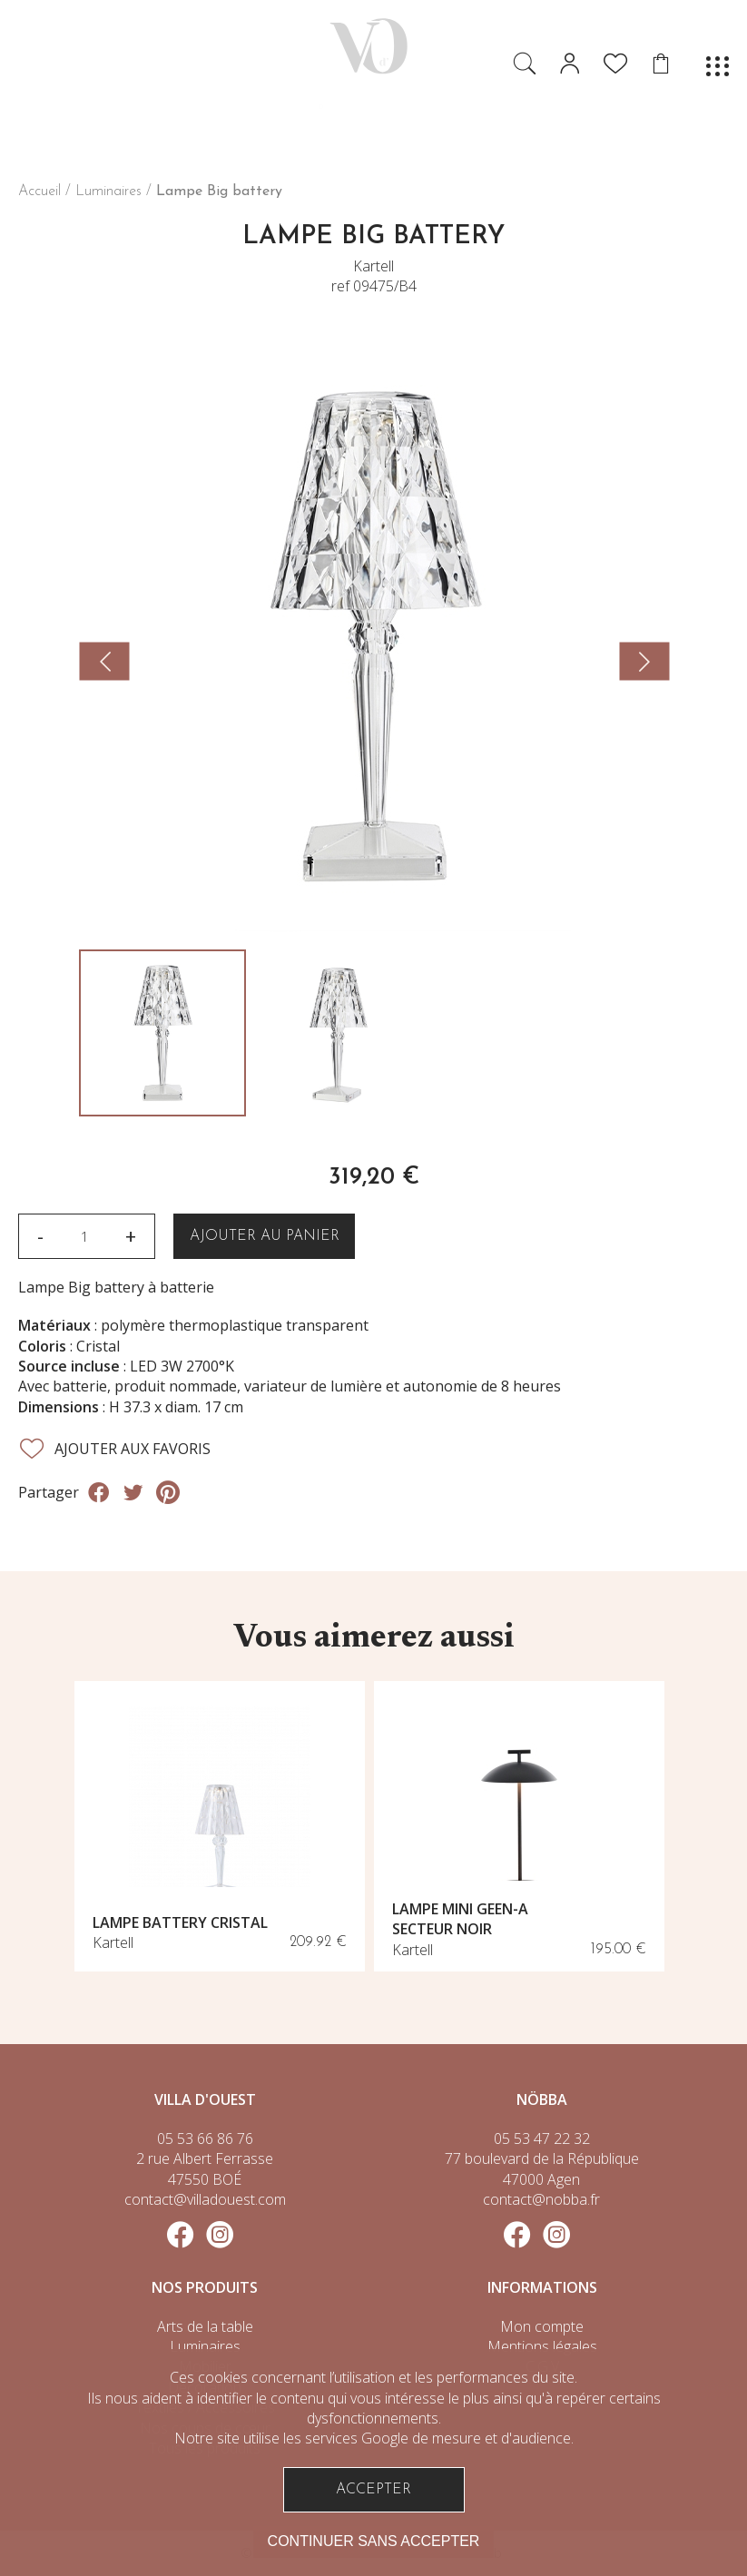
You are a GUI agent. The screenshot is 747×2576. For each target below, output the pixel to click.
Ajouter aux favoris (114, 1448)
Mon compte (542, 2326)
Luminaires (108, 191)
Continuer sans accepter (374, 2541)
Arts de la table (205, 2326)
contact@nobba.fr (541, 2199)
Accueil (39, 191)
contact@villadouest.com (205, 2199)
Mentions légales (542, 2346)
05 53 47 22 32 (542, 2138)
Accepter (373, 2490)
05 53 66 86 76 (205, 2138)
